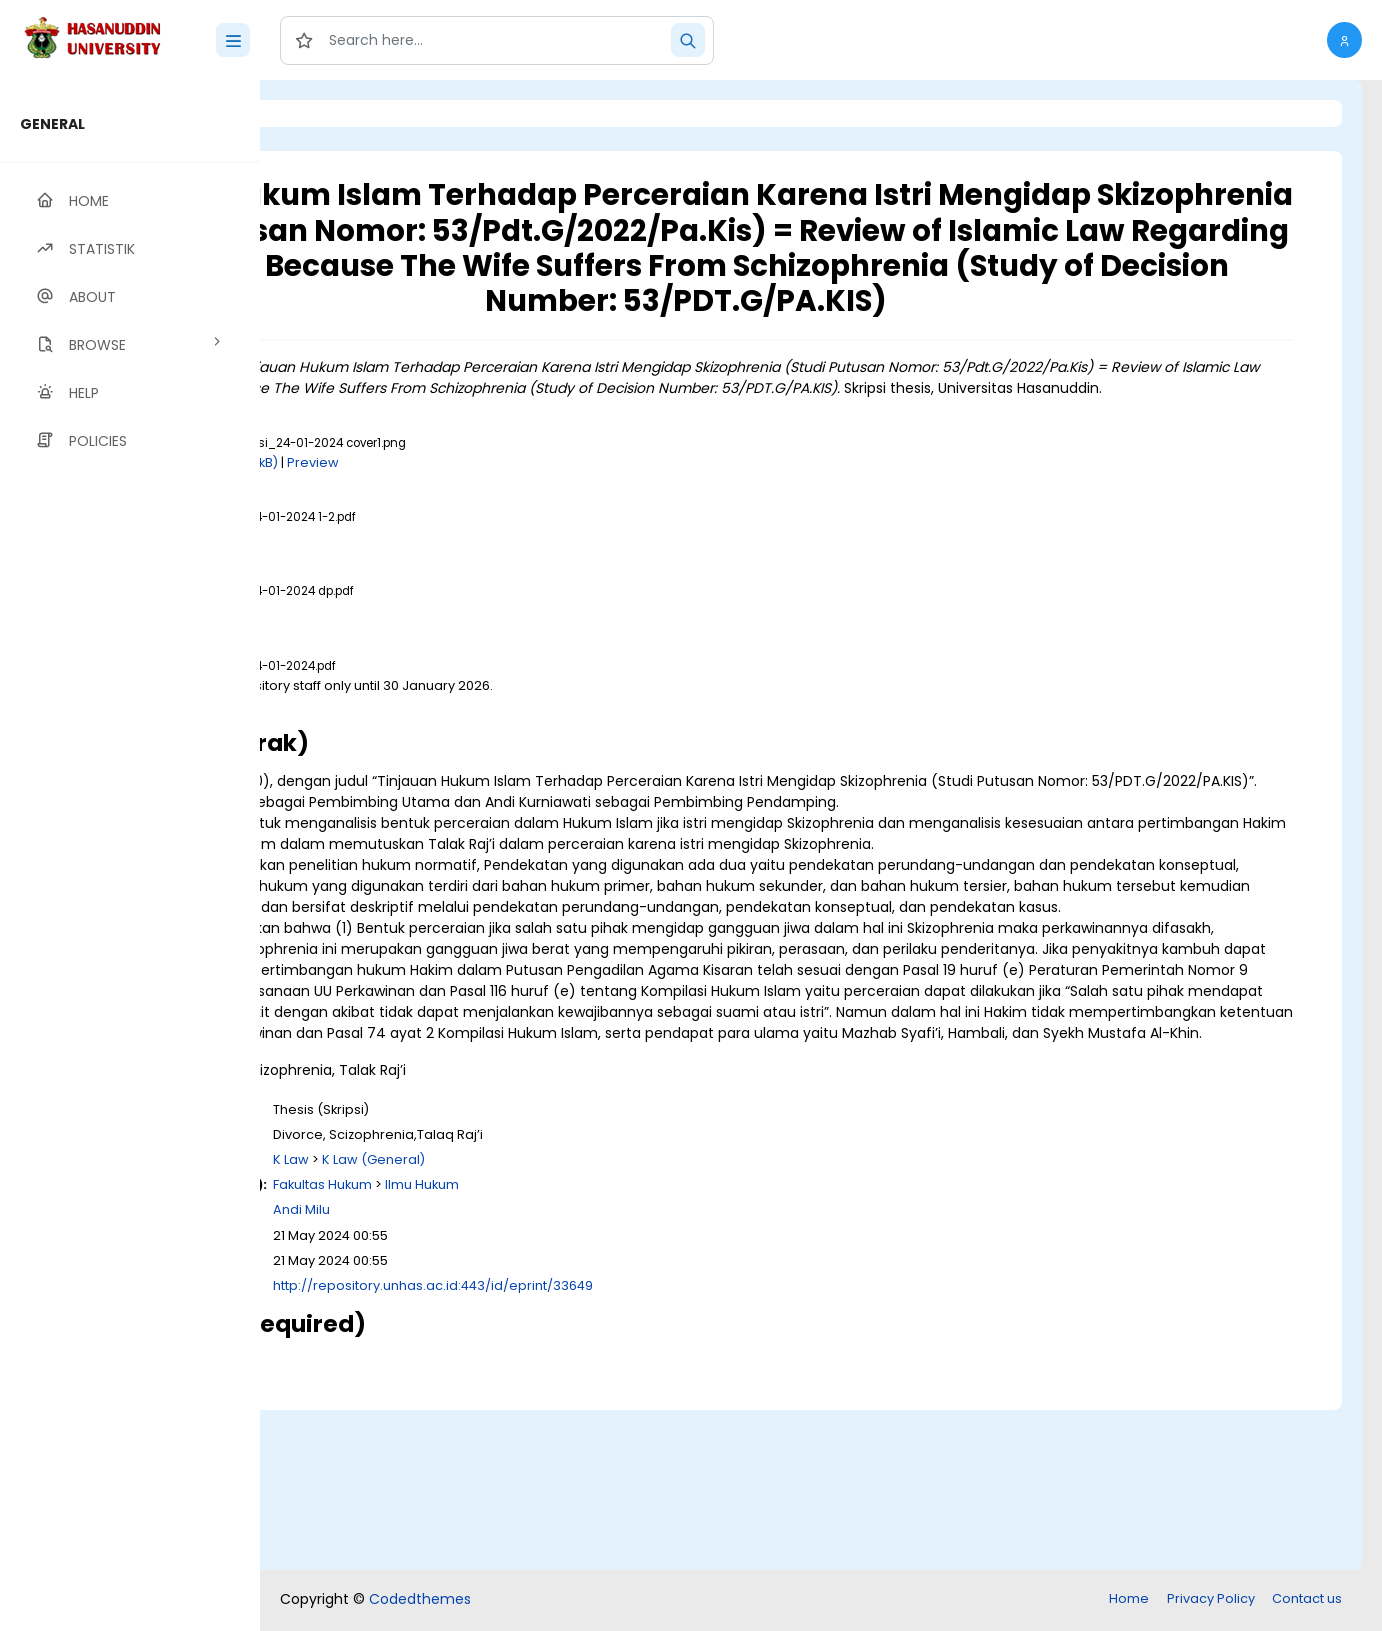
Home (1129, 1600)
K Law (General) (623, 1320)
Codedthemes (420, 1601)
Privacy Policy (1211, 1600)
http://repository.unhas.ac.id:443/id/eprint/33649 (683, 1446)
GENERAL (52, 124)
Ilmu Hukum (672, 1345)
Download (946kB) (444, 760)
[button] (1344, 40)
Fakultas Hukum (572, 1345)
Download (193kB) (470, 518)
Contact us (1307, 1600)
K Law (541, 1320)
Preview (563, 518)
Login (345, 113)
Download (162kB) (442, 667)
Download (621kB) (442, 592)
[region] (130, 855)
